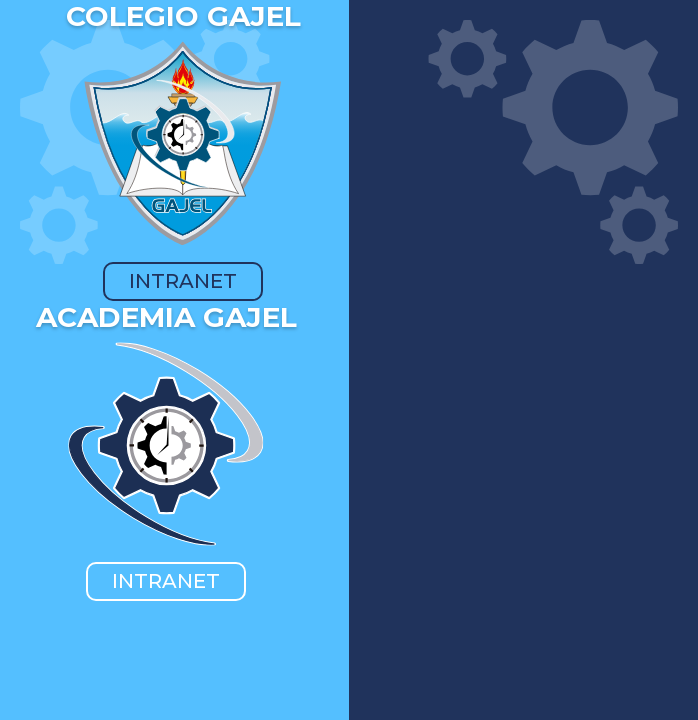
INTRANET (183, 281)
